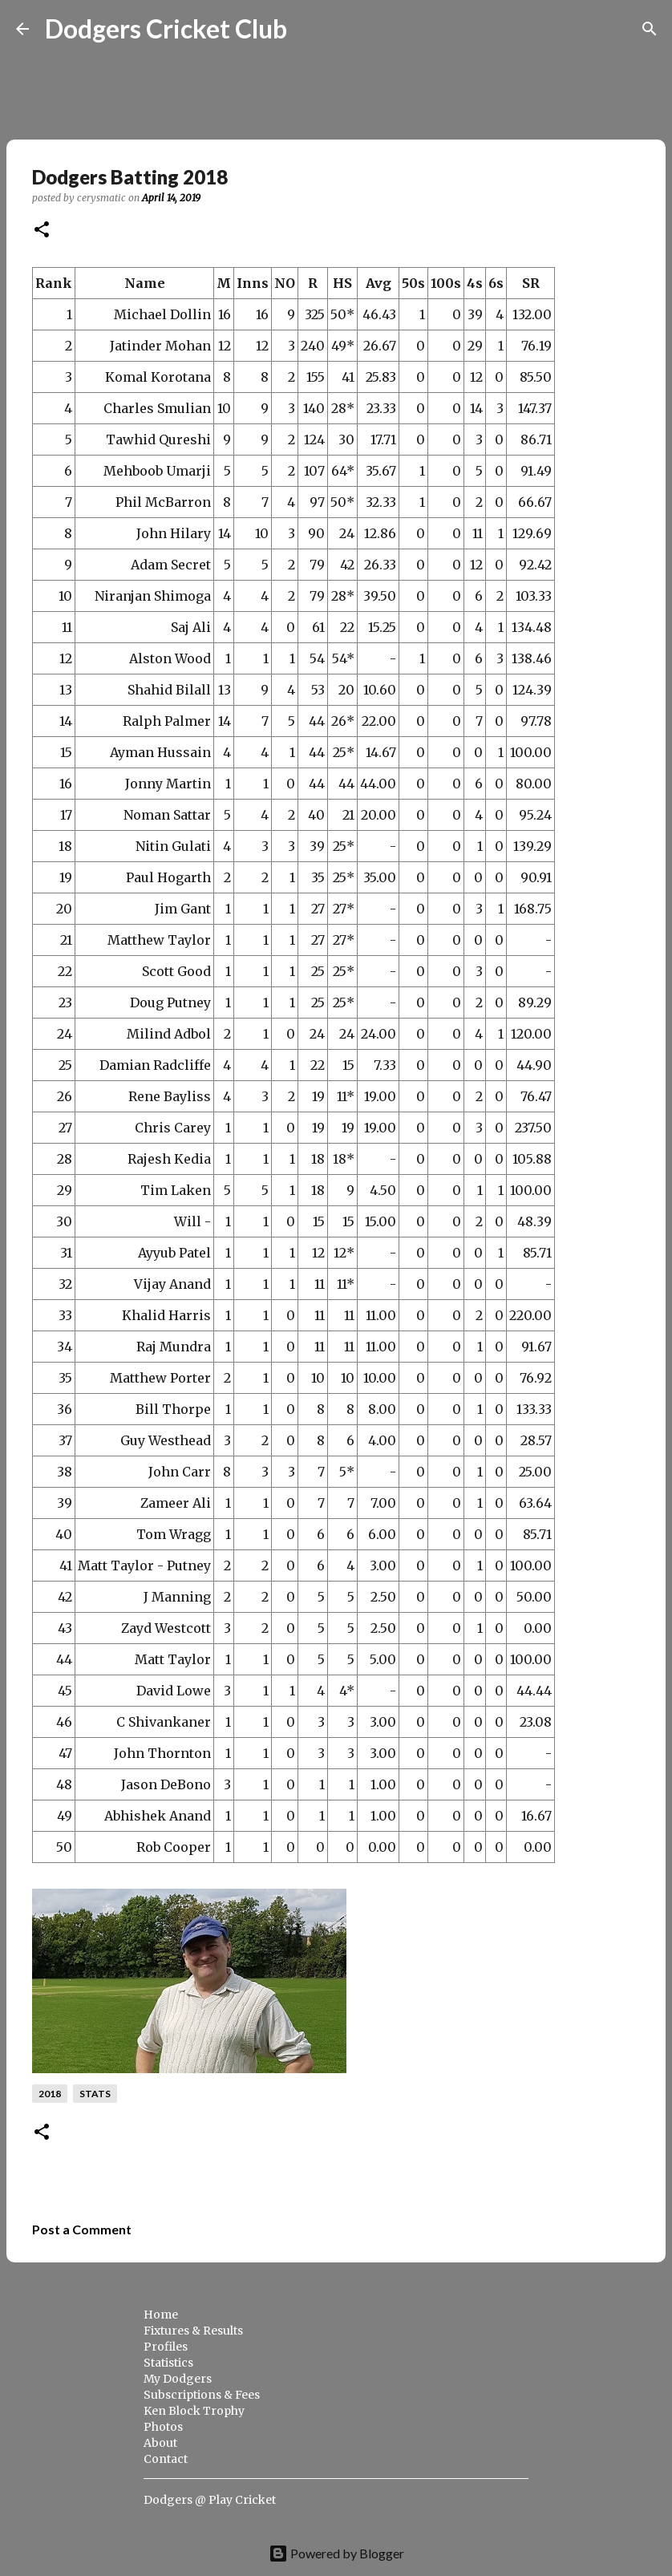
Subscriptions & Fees (202, 2395)
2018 (49, 2094)
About (160, 2443)
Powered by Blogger (336, 2553)
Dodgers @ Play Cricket (210, 2500)
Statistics (168, 2362)
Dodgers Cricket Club (166, 28)
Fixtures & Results (193, 2330)
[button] (41, 230)
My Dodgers (178, 2378)
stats (95, 2094)
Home (161, 2314)
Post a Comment (82, 2229)
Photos (163, 2427)
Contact (166, 2459)
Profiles (166, 2346)
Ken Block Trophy (194, 2411)
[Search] (309, 29)
